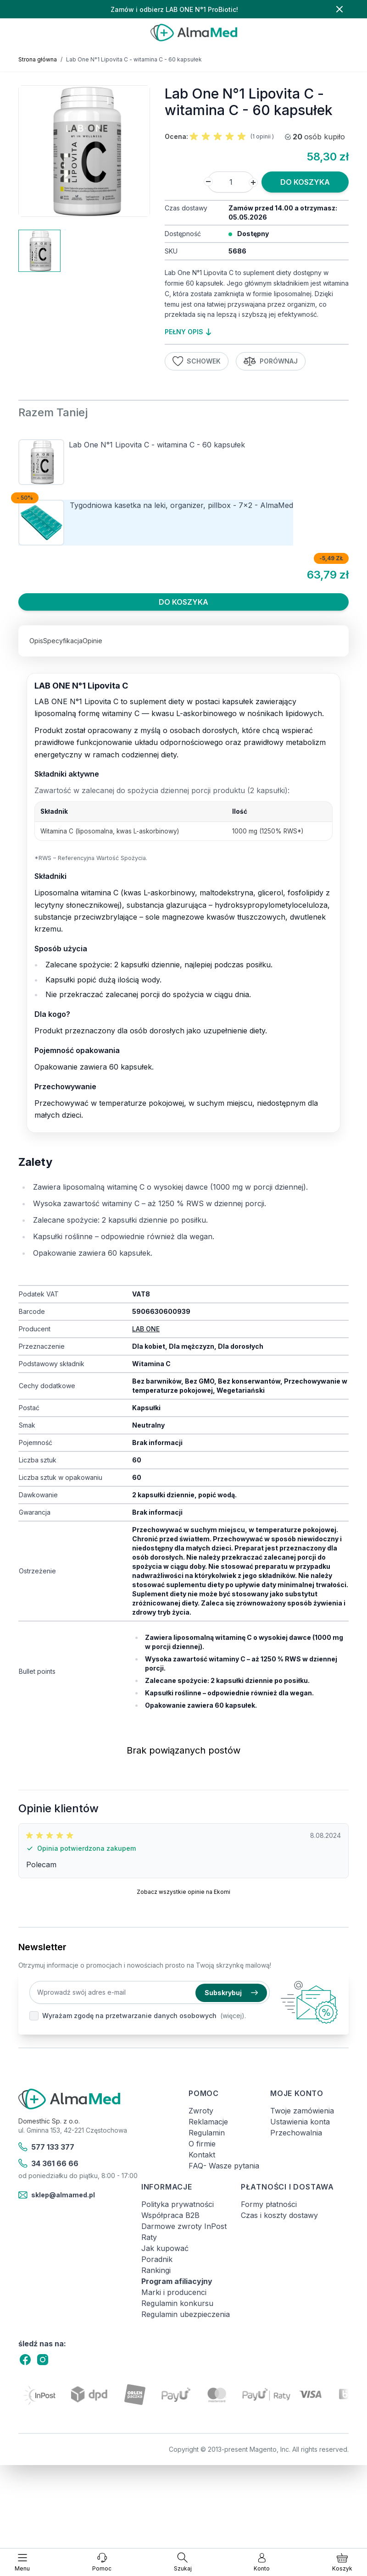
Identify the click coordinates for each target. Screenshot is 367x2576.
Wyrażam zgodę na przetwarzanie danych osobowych (129, 2015)
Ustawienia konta (300, 2121)
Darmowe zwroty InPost (184, 2226)
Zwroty (201, 2110)
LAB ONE (146, 1329)
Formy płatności (269, 2204)
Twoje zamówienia (302, 2110)
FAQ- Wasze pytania (224, 2165)
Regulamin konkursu (177, 2303)
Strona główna (37, 59)
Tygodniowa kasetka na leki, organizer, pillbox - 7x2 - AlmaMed (181, 505)
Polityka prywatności (177, 2204)
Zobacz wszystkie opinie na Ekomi (183, 1891)
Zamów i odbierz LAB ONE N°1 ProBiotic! (174, 9)
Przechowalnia (296, 2132)
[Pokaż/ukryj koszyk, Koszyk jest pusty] (342, 2562)
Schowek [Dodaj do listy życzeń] (196, 361)
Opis (36, 641)
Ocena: (176, 136)
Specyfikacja (63, 641)
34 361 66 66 (48, 2163)
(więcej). (233, 2015)
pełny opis (188, 332)
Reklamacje (208, 2121)
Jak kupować (165, 2248)
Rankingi (156, 2270)
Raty (149, 2237)
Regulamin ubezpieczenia (185, 2314)
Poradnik (156, 2259)
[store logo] (194, 32)
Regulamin (207, 2132)
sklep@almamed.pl (56, 2195)
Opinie (92, 641)
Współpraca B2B (170, 2215)
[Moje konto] (262, 2562)
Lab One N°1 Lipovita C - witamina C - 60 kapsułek (157, 444)
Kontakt (202, 2154)
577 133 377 (46, 2146)
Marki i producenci (173, 2292)
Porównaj (271, 361)
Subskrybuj (231, 1993)
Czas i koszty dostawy (279, 2215)
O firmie (202, 2143)
